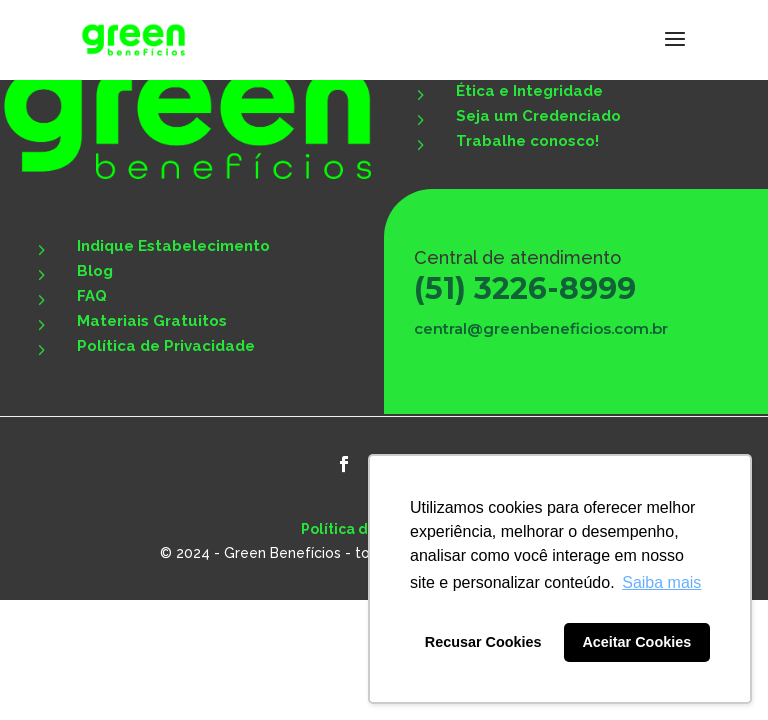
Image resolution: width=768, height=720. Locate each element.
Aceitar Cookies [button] (636, 642)
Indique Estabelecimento (173, 246)
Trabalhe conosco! (527, 141)
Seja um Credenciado (538, 116)
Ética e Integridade (529, 91)
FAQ (92, 296)
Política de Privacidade (166, 346)
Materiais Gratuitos (152, 321)
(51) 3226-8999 (525, 288)
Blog (95, 271)
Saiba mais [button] (661, 582)
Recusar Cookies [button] (483, 642)
